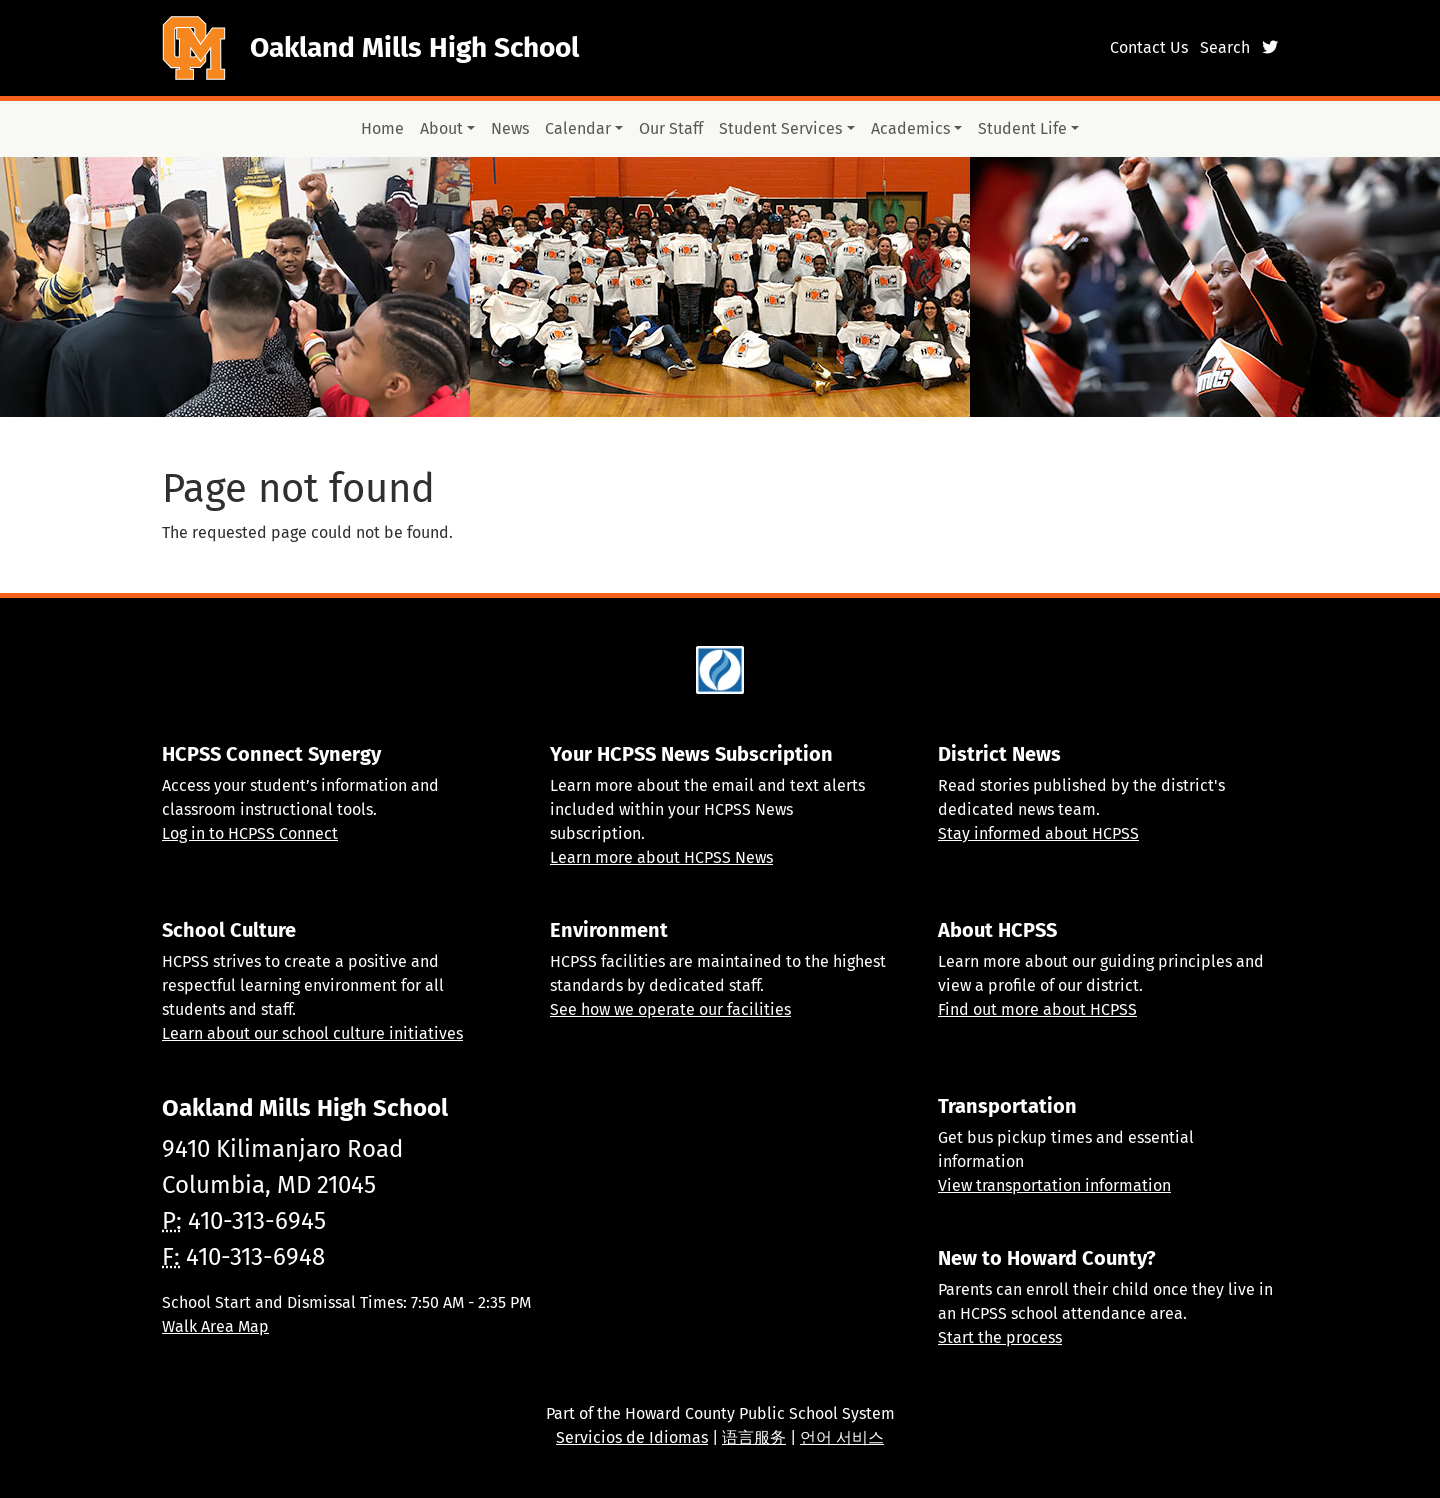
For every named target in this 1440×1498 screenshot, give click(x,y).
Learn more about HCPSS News (661, 857)
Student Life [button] (1022, 128)
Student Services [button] (780, 128)
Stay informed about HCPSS (1038, 833)
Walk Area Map (215, 1326)
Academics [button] (910, 128)
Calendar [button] (578, 128)
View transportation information (1054, 1185)
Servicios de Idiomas (632, 1437)
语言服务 (754, 1437)
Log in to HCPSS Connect (250, 833)
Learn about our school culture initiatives (312, 1033)
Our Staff (671, 128)
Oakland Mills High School (414, 47)
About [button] (441, 128)
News (510, 128)
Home (382, 128)
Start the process (1000, 1337)
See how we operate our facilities (670, 1009)
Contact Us (1149, 47)
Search (1225, 47)
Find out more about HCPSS (1037, 1009)
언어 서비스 (842, 1437)
